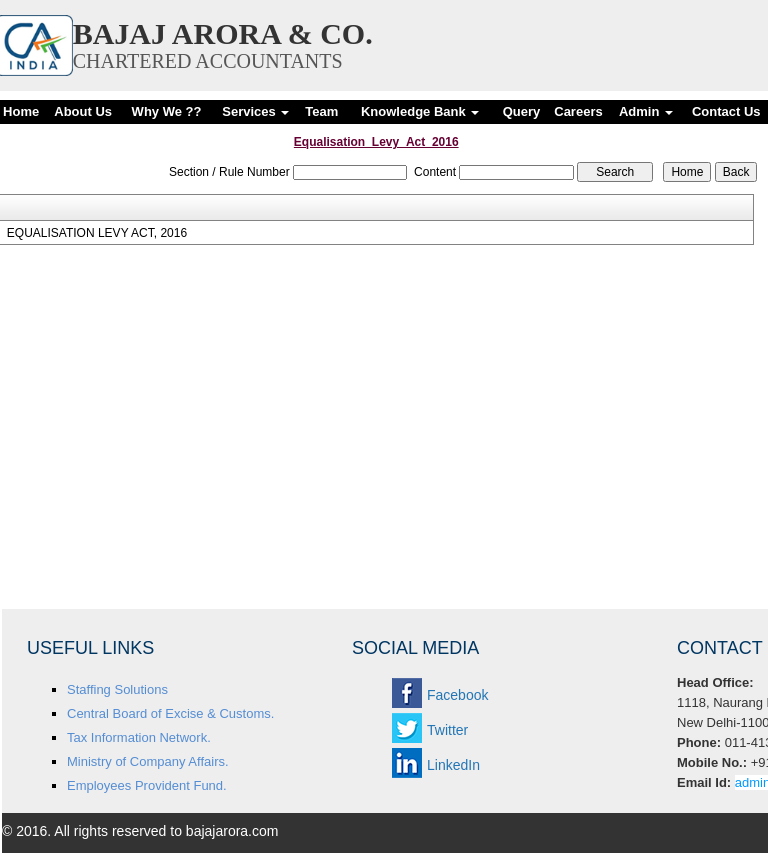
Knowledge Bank (420, 111)
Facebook (457, 695)
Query (522, 111)
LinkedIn (453, 765)
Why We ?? (167, 111)
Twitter (447, 730)
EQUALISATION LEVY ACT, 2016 (97, 233)
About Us (83, 111)
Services (255, 111)
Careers (578, 111)
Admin (646, 111)
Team (321, 111)
